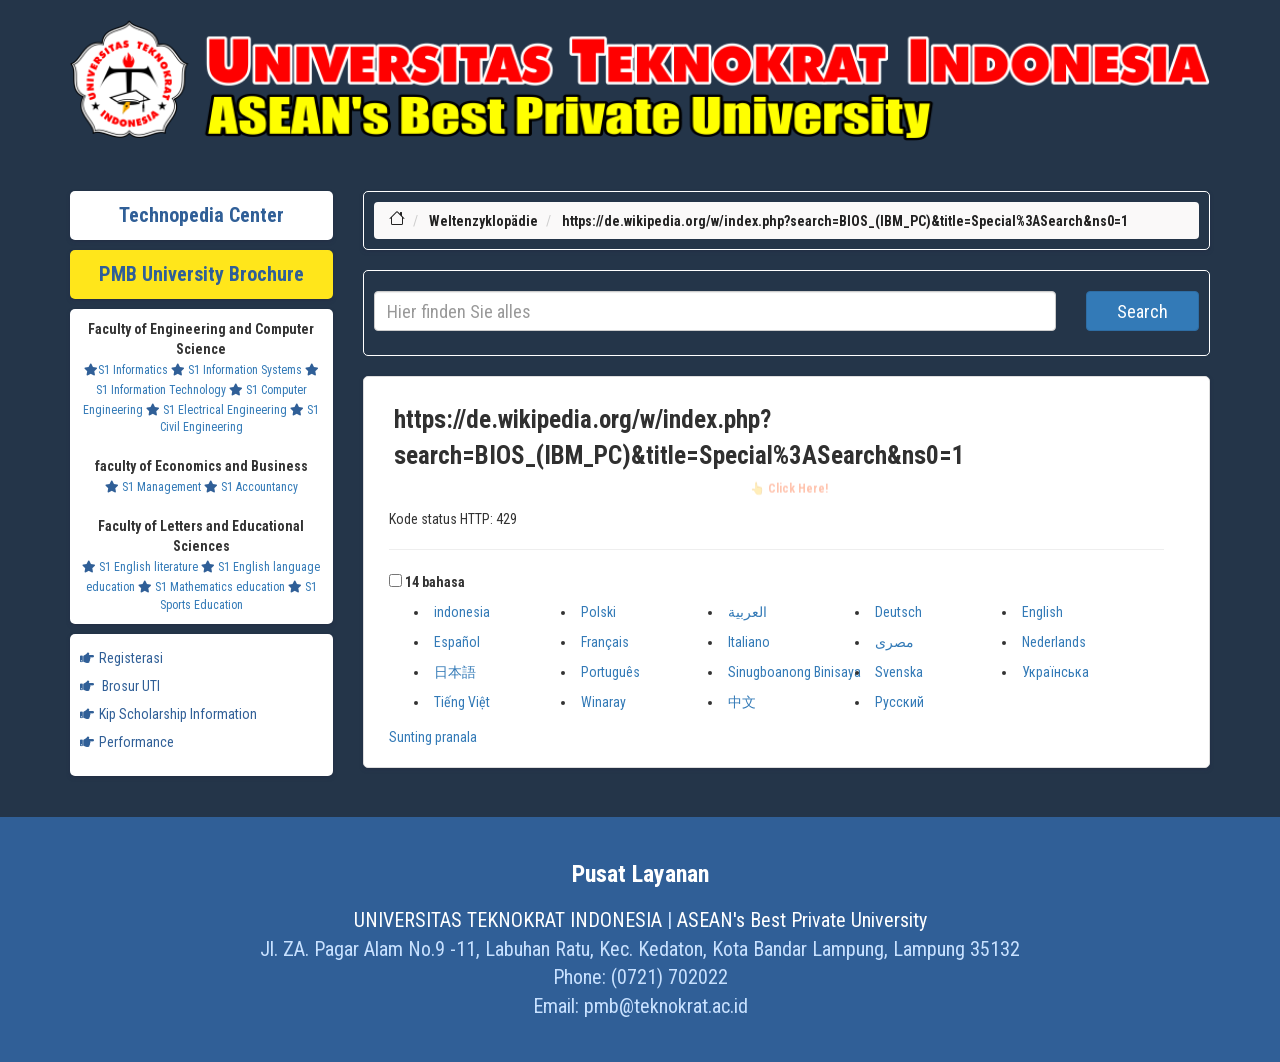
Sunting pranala (433, 737)
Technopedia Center (201, 215)
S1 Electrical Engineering (216, 410)
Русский (899, 702)
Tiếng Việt (462, 702)
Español (457, 642)
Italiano (749, 642)
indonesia (462, 612)
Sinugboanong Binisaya (794, 672)
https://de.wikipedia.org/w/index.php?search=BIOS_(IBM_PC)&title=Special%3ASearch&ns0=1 (845, 221)
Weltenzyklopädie (483, 221)
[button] (395, 580)
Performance (127, 742)
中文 (742, 702)
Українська (1055, 672)
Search (1142, 311)
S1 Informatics (126, 370)
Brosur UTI (120, 686)
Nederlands (1054, 642)
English (1042, 612)
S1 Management (153, 487)
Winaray (603, 702)
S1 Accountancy (251, 487)
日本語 (455, 672)
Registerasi (121, 658)
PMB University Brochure (201, 274)
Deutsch (898, 612)
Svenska (899, 672)
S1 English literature (140, 567)
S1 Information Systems (236, 370)
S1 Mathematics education (211, 587)
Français (605, 642)
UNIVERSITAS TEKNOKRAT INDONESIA (508, 920)
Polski (598, 612)
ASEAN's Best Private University (802, 920)
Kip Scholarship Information (168, 714)
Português (610, 672)
